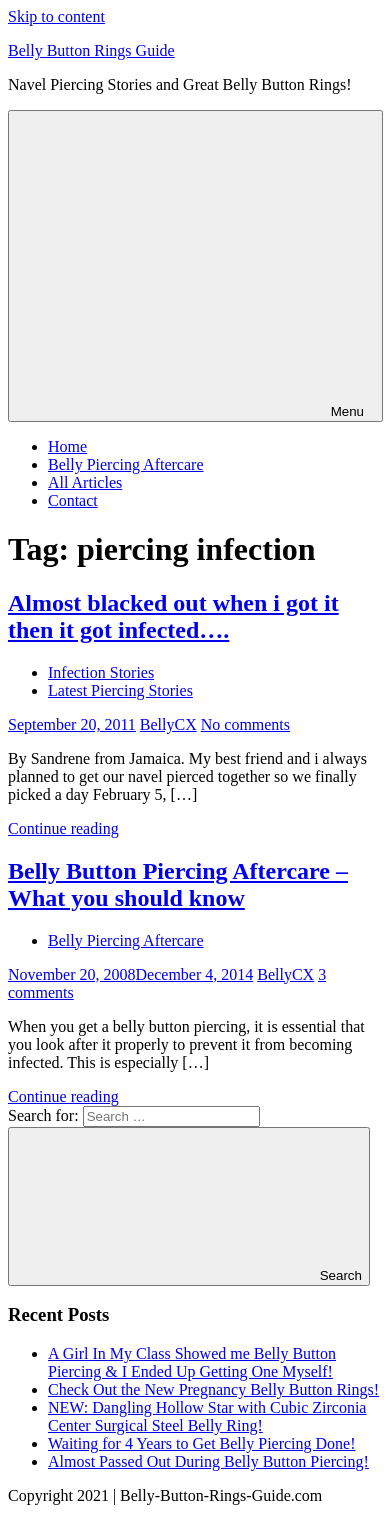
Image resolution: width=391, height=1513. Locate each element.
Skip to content (56, 16)
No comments (245, 724)
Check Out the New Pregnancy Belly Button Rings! (213, 1389)
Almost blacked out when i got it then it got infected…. (173, 616)
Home (67, 446)
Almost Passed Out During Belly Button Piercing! (208, 1461)
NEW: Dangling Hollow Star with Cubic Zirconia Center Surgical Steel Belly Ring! (207, 1416)
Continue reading (63, 828)
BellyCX (168, 724)
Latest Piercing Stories (120, 690)
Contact (73, 500)
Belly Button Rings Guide (91, 50)
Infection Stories (101, 672)
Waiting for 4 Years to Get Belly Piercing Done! (202, 1443)
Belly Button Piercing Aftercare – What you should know (178, 884)
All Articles (85, 482)
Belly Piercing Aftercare (126, 464)
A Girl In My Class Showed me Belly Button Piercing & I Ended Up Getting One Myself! (192, 1362)
